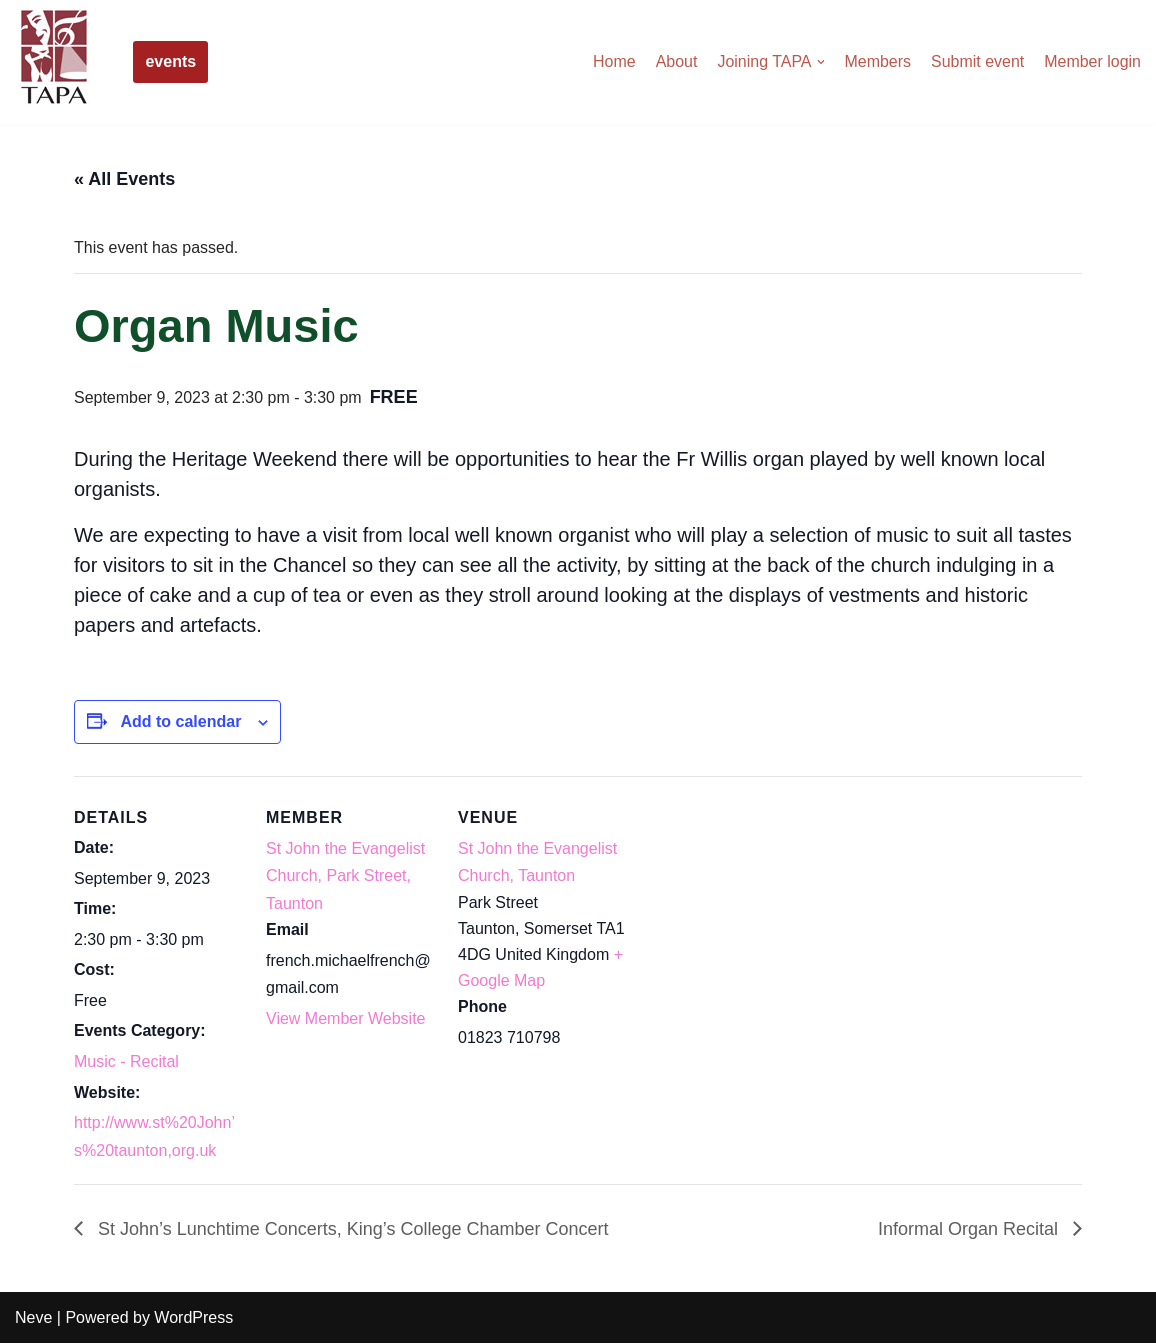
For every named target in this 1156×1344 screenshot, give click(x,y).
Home (613, 61)
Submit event (977, 61)
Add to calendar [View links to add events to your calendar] (180, 721)
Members (877, 61)
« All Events (124, 179)
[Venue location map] (755, 913)
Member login (1092, 61)
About (676, 61)
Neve (33, 1318)
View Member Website (345, 1018)
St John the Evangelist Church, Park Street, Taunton (345, 875)
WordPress (193, 1318)
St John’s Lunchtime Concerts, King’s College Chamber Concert (351, 1229)
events (170, 61)
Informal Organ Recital (970, 1229)
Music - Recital (126, 1062)
